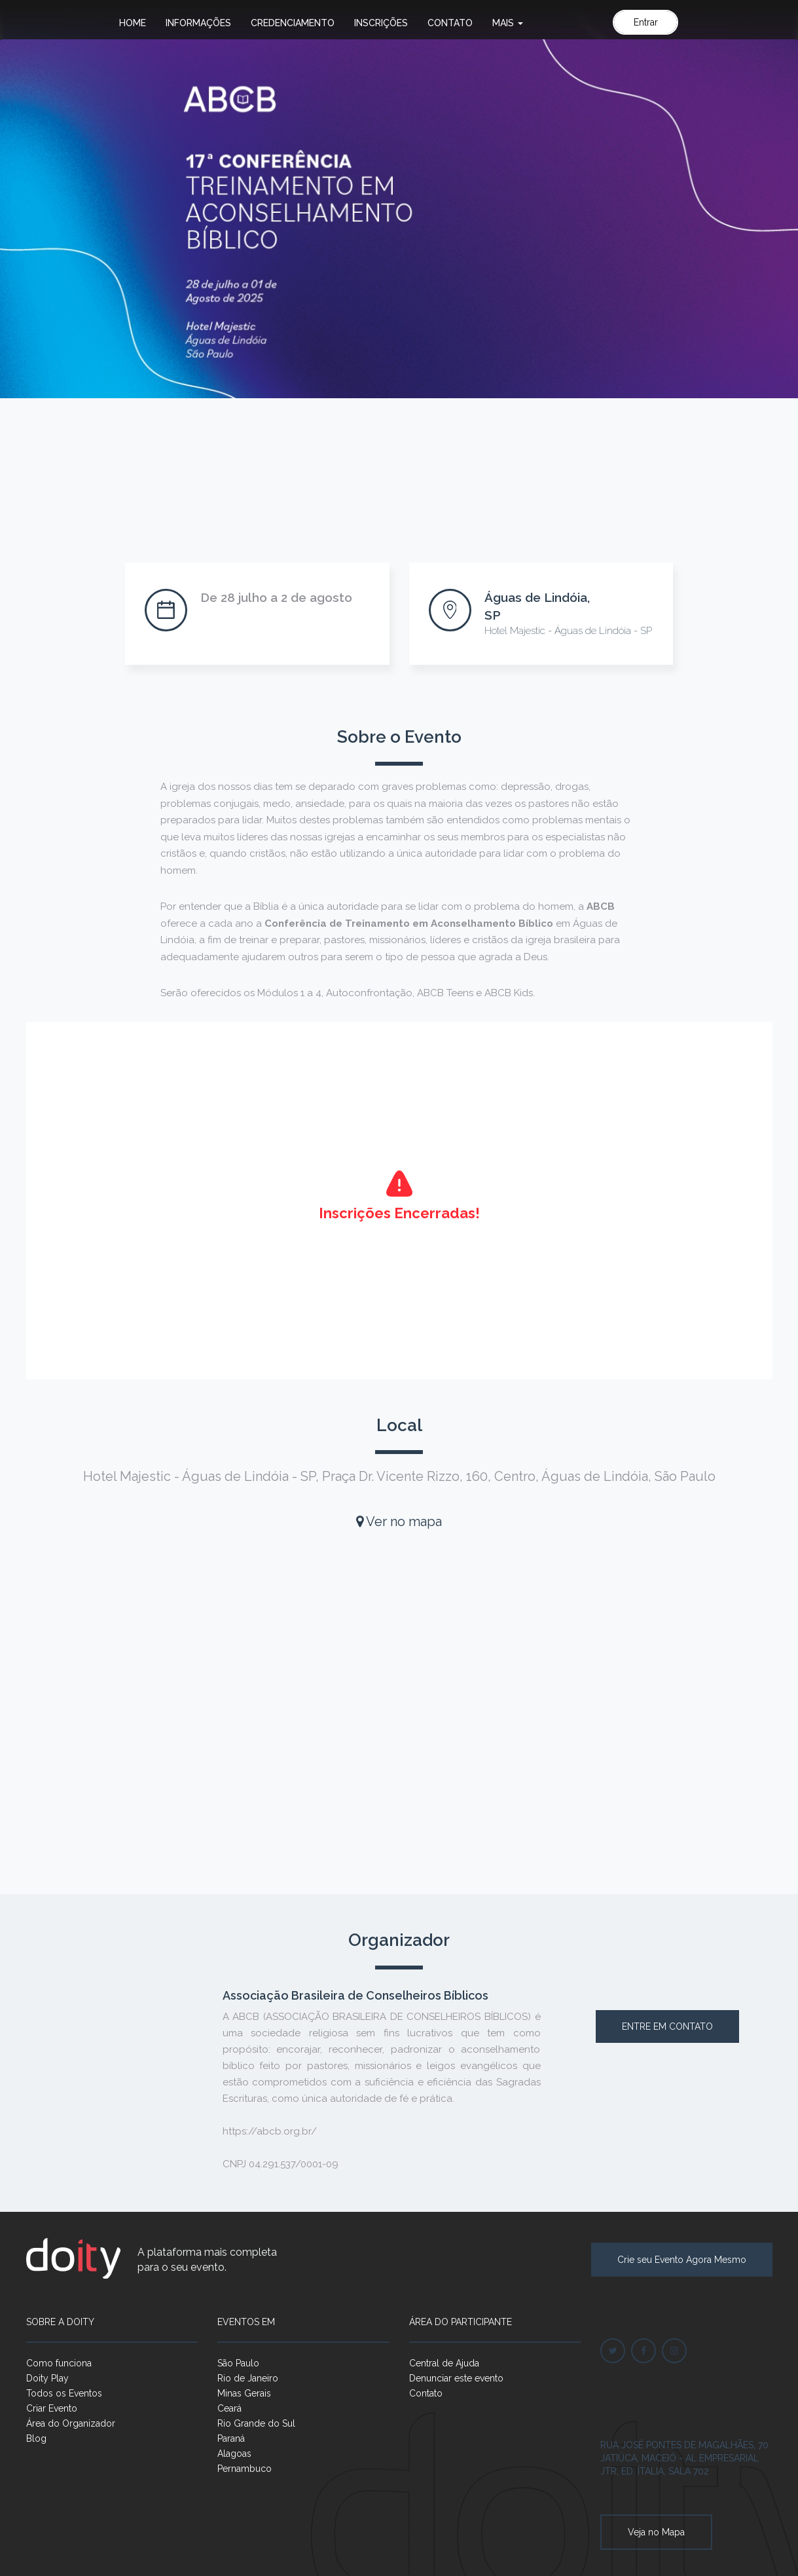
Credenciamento (293, 23)
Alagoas (234, 2453)
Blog (36, 2438)
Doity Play (47, 2378)
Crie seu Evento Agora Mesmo (681, 2259)
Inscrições (381, 23)
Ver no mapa (399, 1521)
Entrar (646, 22)
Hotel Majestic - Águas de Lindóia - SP (568, 631)
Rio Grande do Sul (256, 2423)
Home (132, 23)
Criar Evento (51, 2408)
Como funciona (59, 2363)
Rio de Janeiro (247, 2378)
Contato (450, 23)
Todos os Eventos (64, 2393)
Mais (507, 23)
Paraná (231, 2438)
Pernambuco (244, 2468)
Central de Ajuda (444, 2363)
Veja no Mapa (656, 2532)
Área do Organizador (70, 2423)
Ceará (229, 2408)
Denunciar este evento (456, 2378)
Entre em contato (667, 2026)
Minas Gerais (244, 2393)
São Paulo (238, 2363)
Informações (198, 23)
